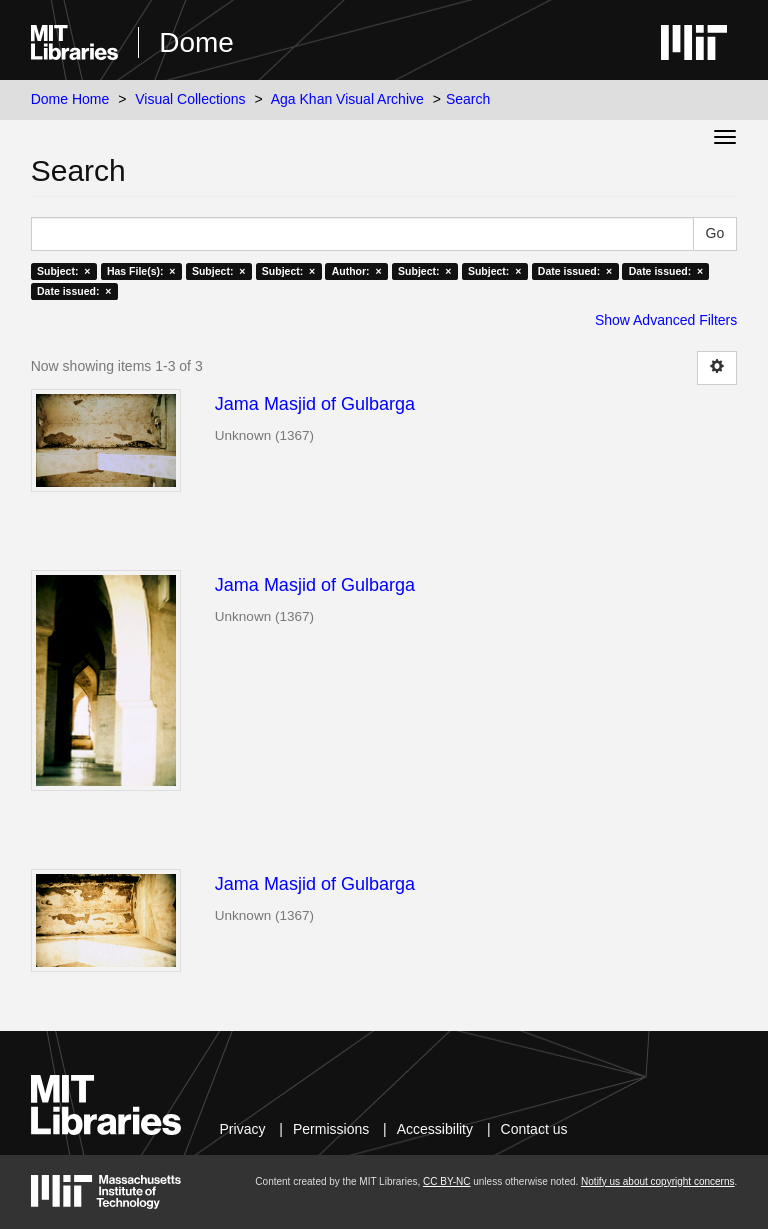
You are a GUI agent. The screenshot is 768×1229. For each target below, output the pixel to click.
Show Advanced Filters (666, 320)
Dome (196, 42)
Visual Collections (190, 99)
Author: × (357, 271)
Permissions (331, 1129)
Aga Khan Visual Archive (347, 99)
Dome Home (70, 99)
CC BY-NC (446, 1181)
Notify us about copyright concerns (657, 1181)
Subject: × (63, 271)
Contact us (534, 1129)
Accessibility (435, 1129)
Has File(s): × (141, 271)
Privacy (243, 1129)
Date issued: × (575, 271)
